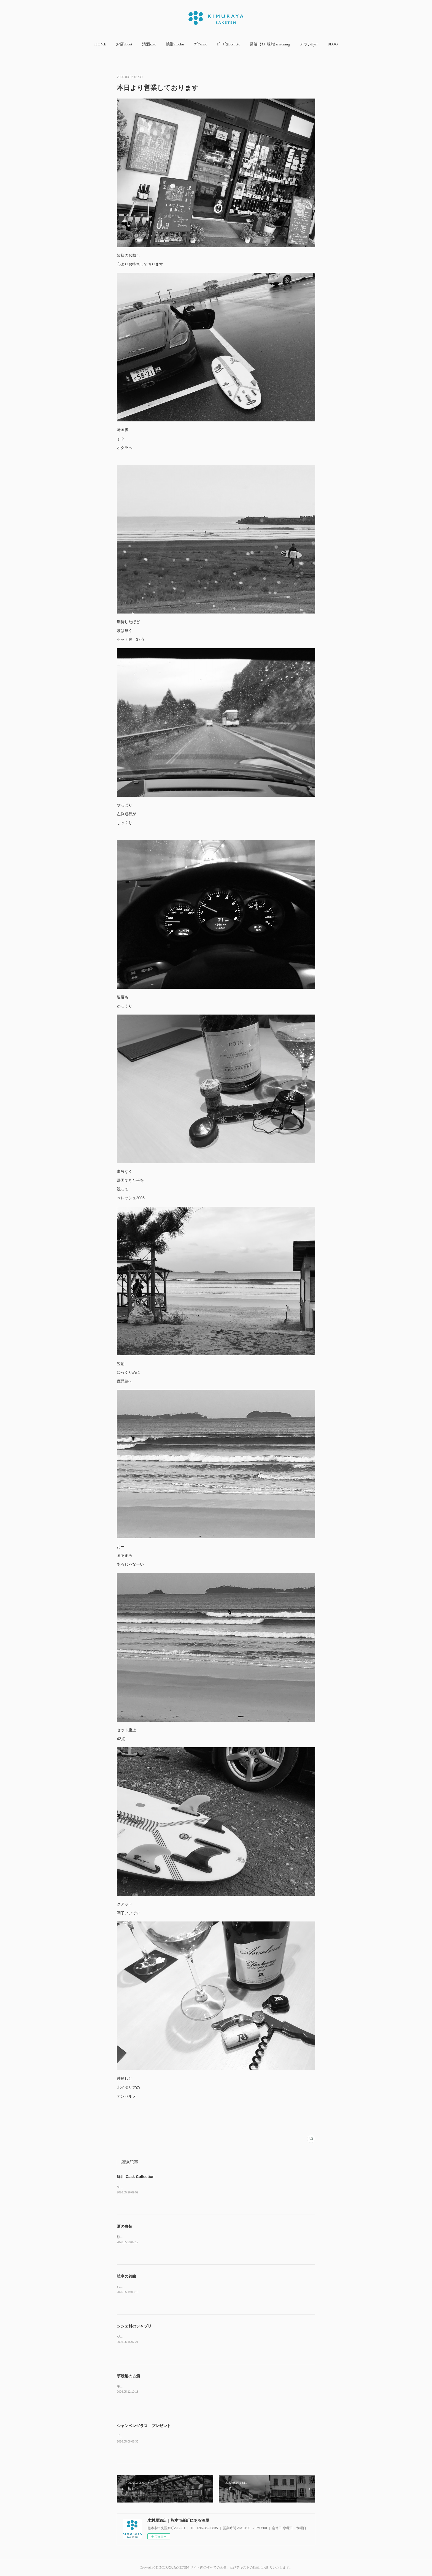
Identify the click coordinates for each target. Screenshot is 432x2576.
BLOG (333, 44)
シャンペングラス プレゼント (144, 2426)
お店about (124, 44)
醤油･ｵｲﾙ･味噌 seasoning (270, 44)
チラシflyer (309, 44)
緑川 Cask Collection (136, 2176)
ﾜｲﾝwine (200, 44)
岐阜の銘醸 (126, 2276)
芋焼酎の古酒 (128, 2376)
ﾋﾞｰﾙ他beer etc (228, 44)
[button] (100, 44)
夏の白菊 (124, 2226)
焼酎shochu (175, 44)
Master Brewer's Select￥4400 (139, 2187)
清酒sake (149, 44)
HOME (100, 44)
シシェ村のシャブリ (134, 2326)
